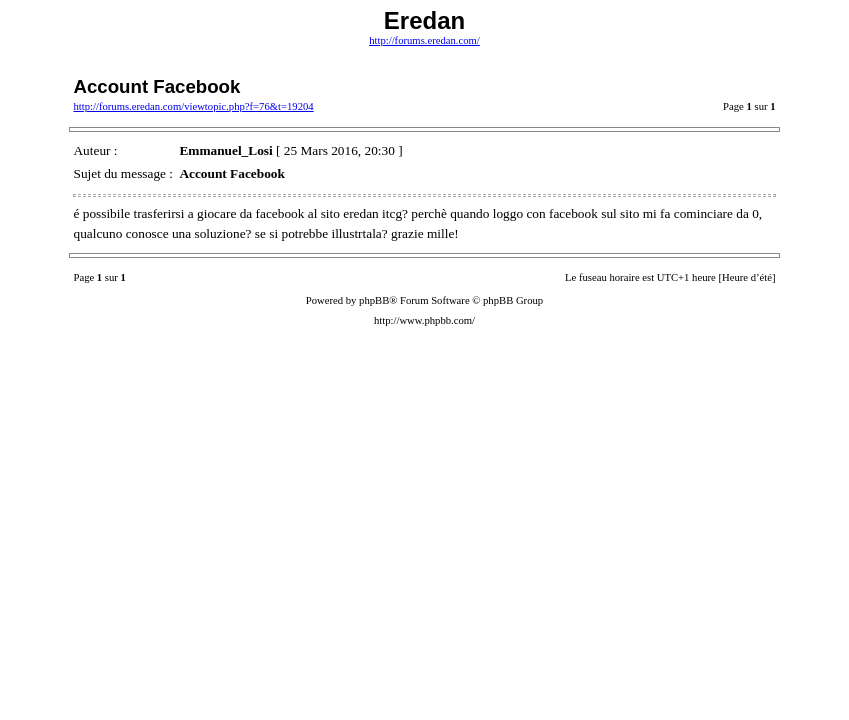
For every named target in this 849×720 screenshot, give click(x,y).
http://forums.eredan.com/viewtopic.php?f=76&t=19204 (193, 106)
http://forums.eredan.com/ (424, 40)
